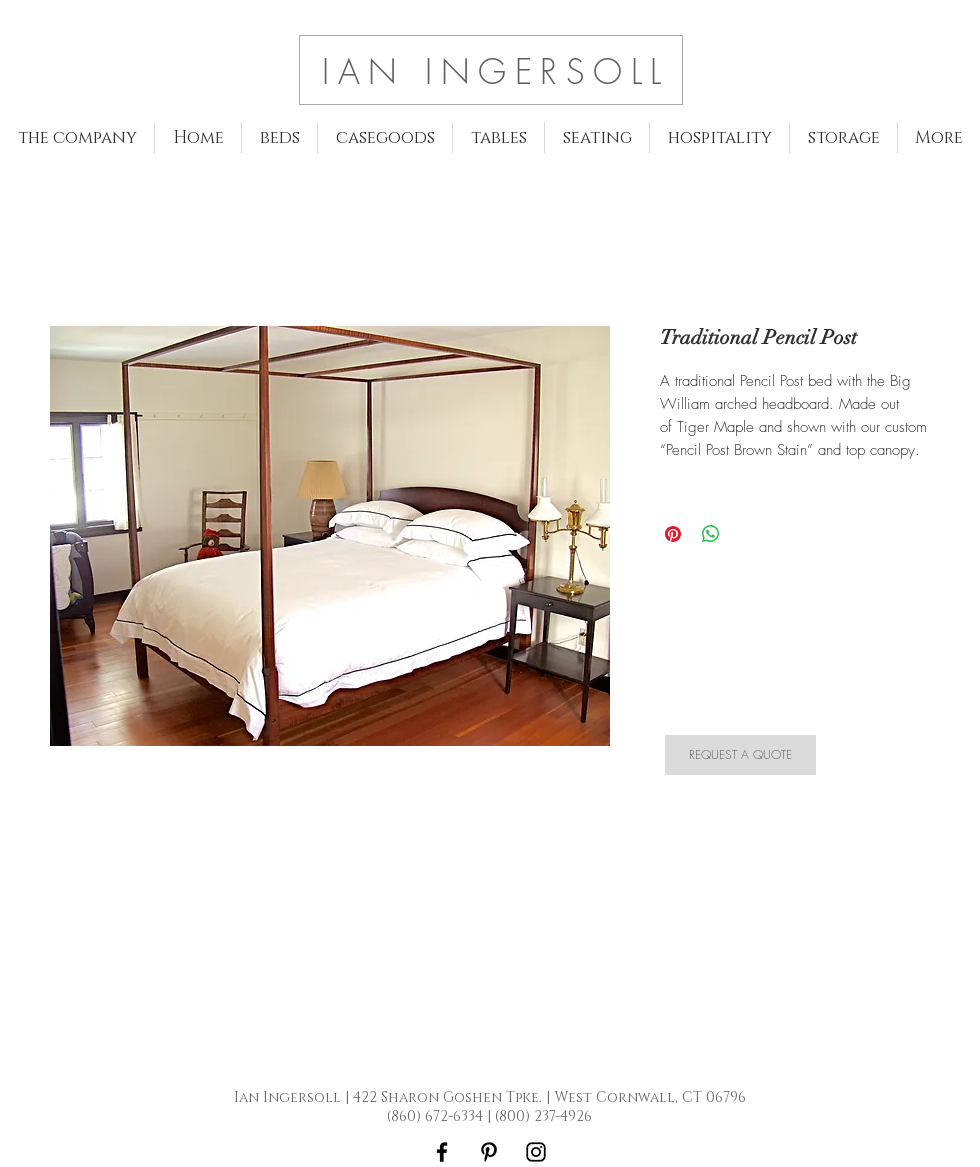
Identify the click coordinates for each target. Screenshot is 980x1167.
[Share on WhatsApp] (711, 534)
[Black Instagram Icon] (536, 1152)
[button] (279, 137)
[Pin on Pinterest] (673, 534)
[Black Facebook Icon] (442, 1152)
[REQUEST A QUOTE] (740, 755)
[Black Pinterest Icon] (489, 1152)
